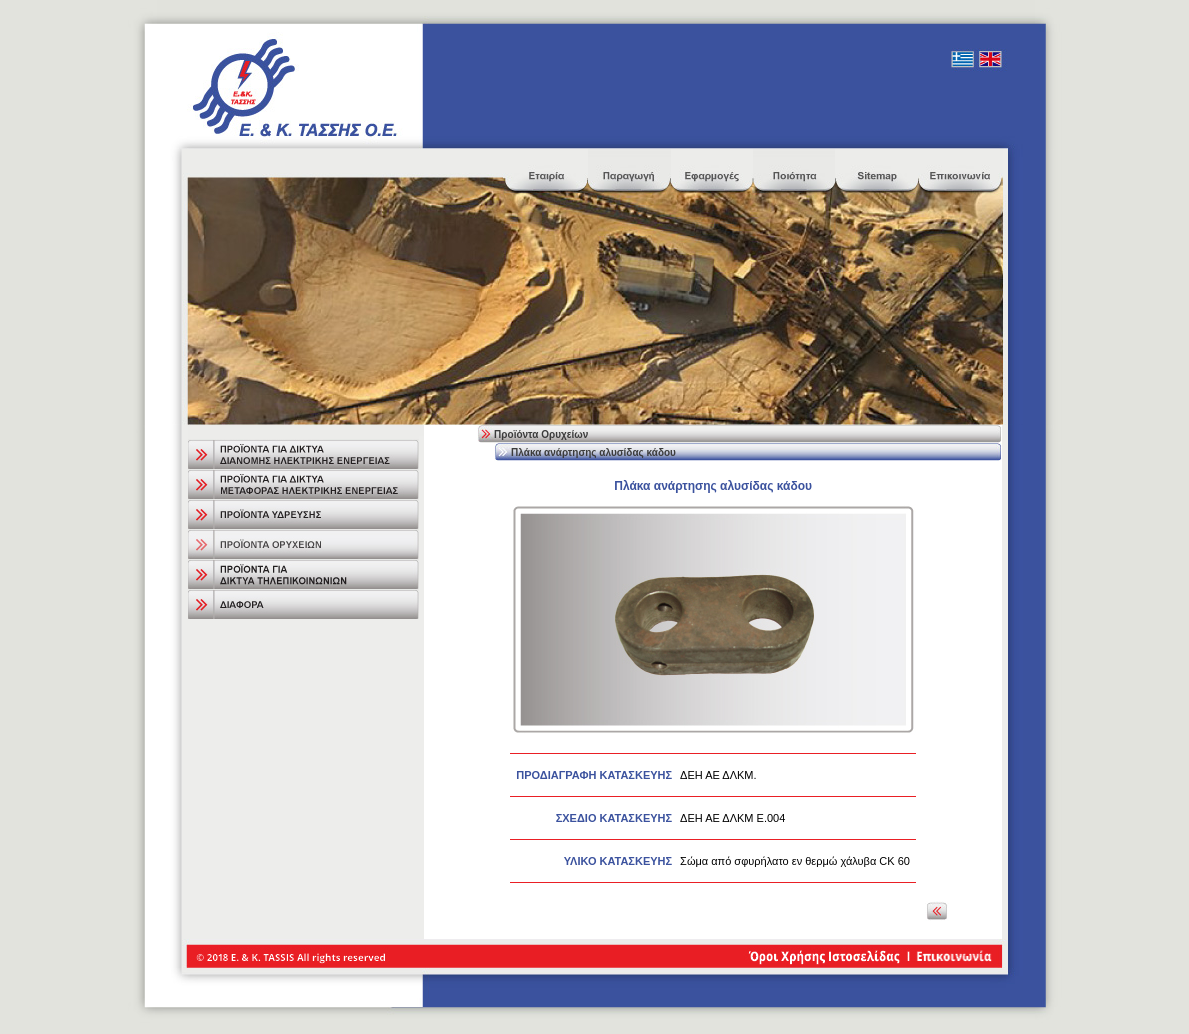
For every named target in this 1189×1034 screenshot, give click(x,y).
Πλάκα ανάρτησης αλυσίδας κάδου (593, 452)
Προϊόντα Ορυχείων (541, 434)
